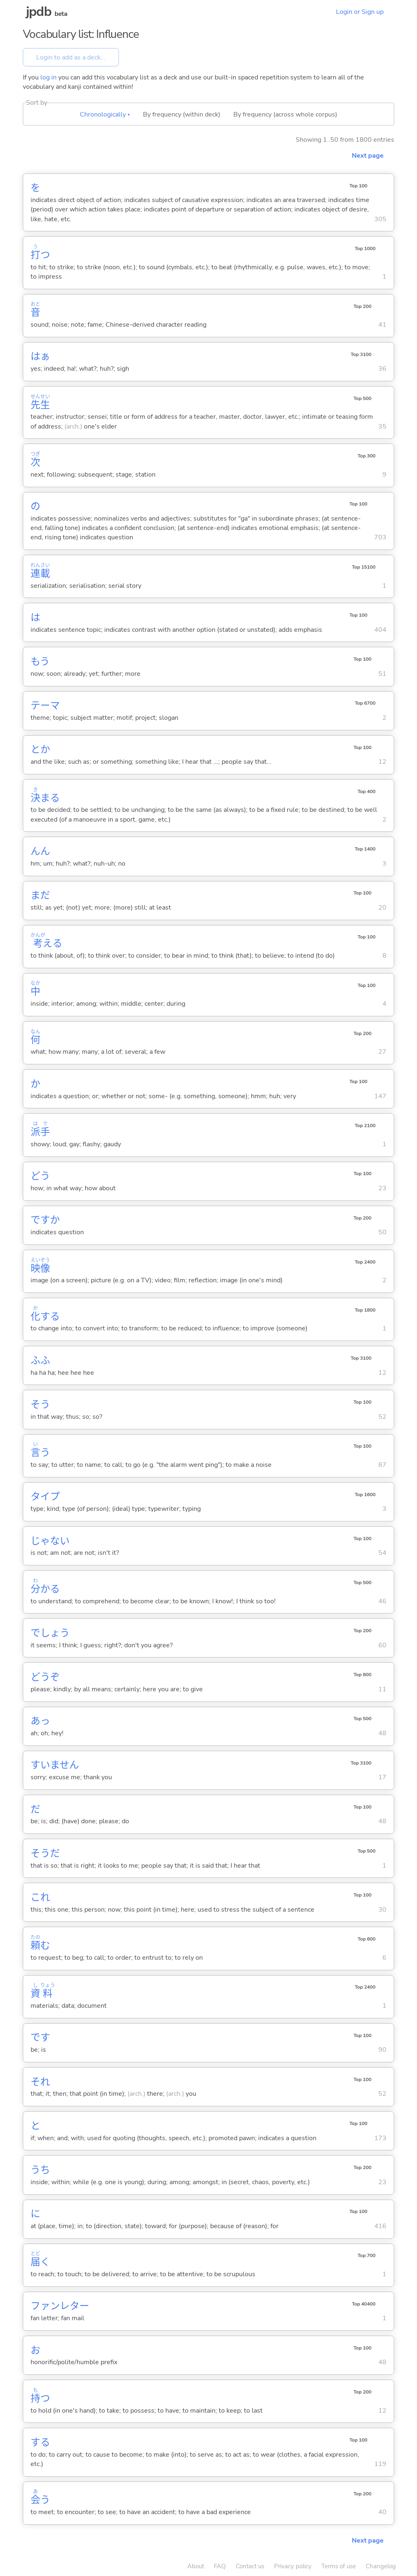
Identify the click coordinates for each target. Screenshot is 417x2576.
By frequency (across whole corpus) (285, 114)
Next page (368, 155)
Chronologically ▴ (105, 114)
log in (48, 77)
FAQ (220, 2566)
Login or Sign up (360, 11)
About (195, 2566)
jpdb (38, 11)
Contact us (250, 2566)
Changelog (381, 2566)
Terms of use (338, 2566)
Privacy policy (293, 2566)
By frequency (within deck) (181, 114)
